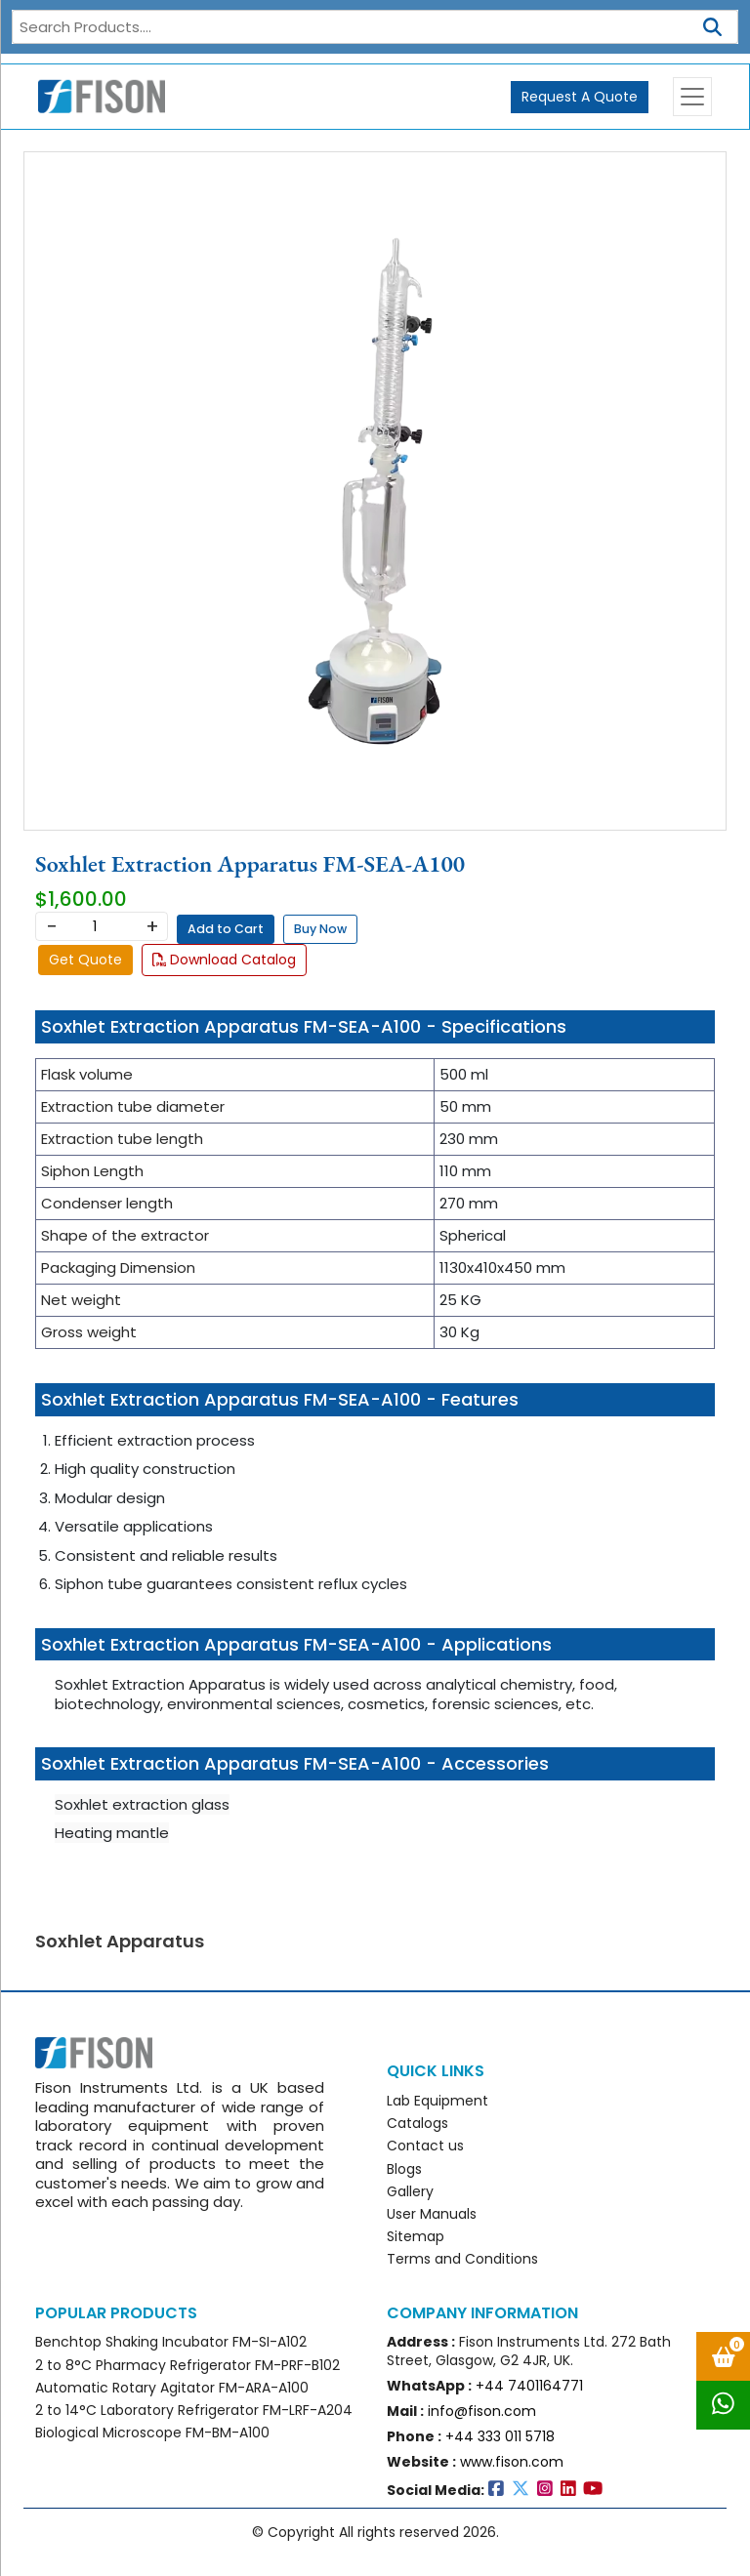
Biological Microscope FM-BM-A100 (152, 2432)
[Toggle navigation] (692, 96)
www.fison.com (511, 2462)
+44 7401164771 (529, 2385)
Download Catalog (224, 959)
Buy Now (320, 928)
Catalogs (417, 2123)
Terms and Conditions (462, 2259)
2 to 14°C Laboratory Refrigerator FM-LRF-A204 (194, 2410)
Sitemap (415, 2236)
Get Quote (85, 959)
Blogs (404, 2169)
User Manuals (432, 2214)
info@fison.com (482, 2411)
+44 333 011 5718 (500, 2436)
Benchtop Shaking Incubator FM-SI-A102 (171, 2341)
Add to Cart (226, 928)
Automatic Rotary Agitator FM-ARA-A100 (172, 2387)
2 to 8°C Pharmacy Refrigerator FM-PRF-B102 (187, 2365)
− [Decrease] (51, 926)
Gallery (410, 2191)
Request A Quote (579, 96)
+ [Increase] (152, 926)
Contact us (425, 2145)
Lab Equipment (437, 2100)
